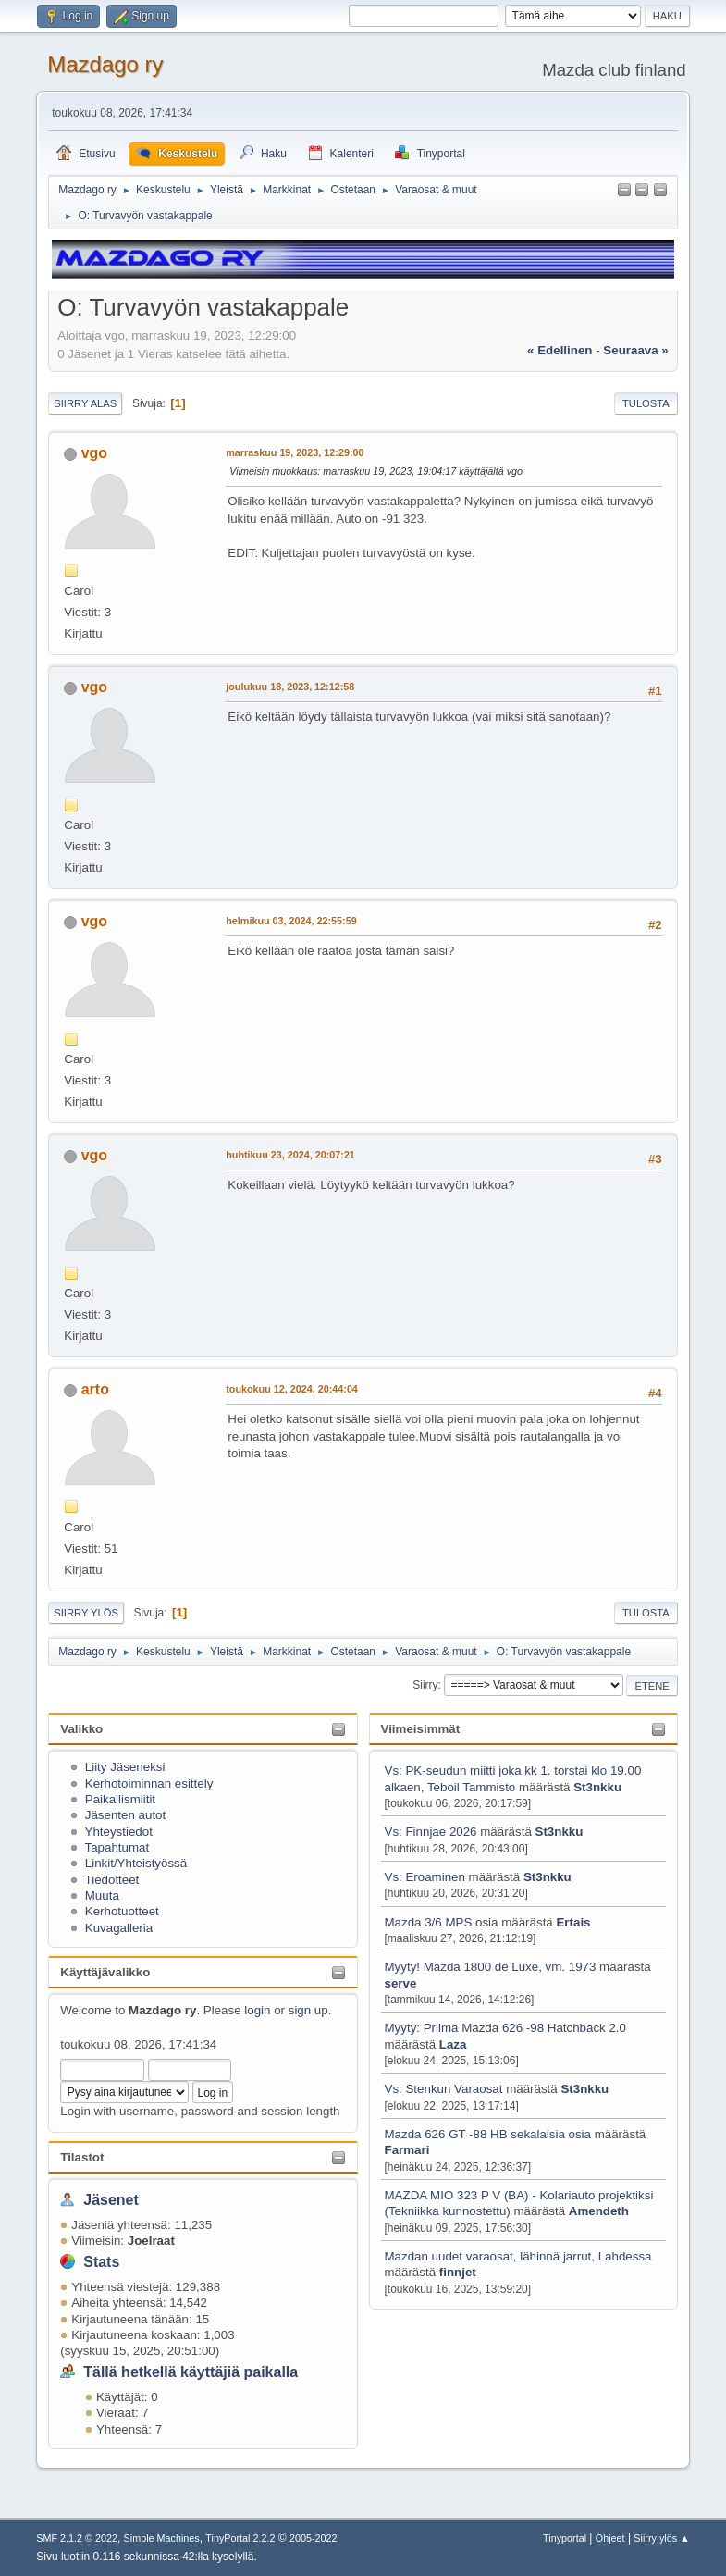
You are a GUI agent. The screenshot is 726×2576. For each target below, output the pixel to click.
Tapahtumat (117, 1847)
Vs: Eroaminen (425, 1877)
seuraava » (635, 350)
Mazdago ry (105, 64)
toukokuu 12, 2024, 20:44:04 (292, 1388)
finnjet (457, 2272)
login (257, 2010)
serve (401, 1983)
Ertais (573, 1922)
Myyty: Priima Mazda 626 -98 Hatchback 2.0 (506, 2028)
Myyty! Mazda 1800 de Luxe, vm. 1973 (491, 1967)
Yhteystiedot (119, 1832)
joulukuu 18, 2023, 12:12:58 (290, 686)
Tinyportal (564, 2538)
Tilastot (82, 2157)
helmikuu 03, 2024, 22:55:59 (291, 920)
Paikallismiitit (120, 1799)
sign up (308, 2010)
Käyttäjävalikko (105, 1972)
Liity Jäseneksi (125, 1767)
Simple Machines (162, 2538)
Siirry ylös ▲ (661, 2538)
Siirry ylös (86, 1612)
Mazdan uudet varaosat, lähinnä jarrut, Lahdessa (518, 2256)
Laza (453, 2044)
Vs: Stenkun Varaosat (444, 2089)
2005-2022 (313, 2538)
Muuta (102, 1895)
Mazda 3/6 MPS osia (443, 1922)
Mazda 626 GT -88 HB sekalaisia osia (488, 2134)
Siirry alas (85, 403)
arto (95, 1389)
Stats (101, 2262)
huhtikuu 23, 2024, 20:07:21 (290, 1154)
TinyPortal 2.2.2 (240, 2538)
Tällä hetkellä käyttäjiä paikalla (190, 2372)
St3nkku (597, 1787)
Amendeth (599, 2211)
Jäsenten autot (125, 1815)
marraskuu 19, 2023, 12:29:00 (294, 452)
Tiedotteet (112, 1880)
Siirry (424, 1684)
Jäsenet (111, 2200)
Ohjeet (610, 2538)
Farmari (407, 2150)
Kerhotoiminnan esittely (149, 1783)
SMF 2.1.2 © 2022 (76, 2538)
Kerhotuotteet (122, 1911)
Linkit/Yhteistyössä (136, 1863)
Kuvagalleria (119, 1928)
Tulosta (646, 403)
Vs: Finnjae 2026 (431, 1832)
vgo (94, 453)
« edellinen (559, 350)
